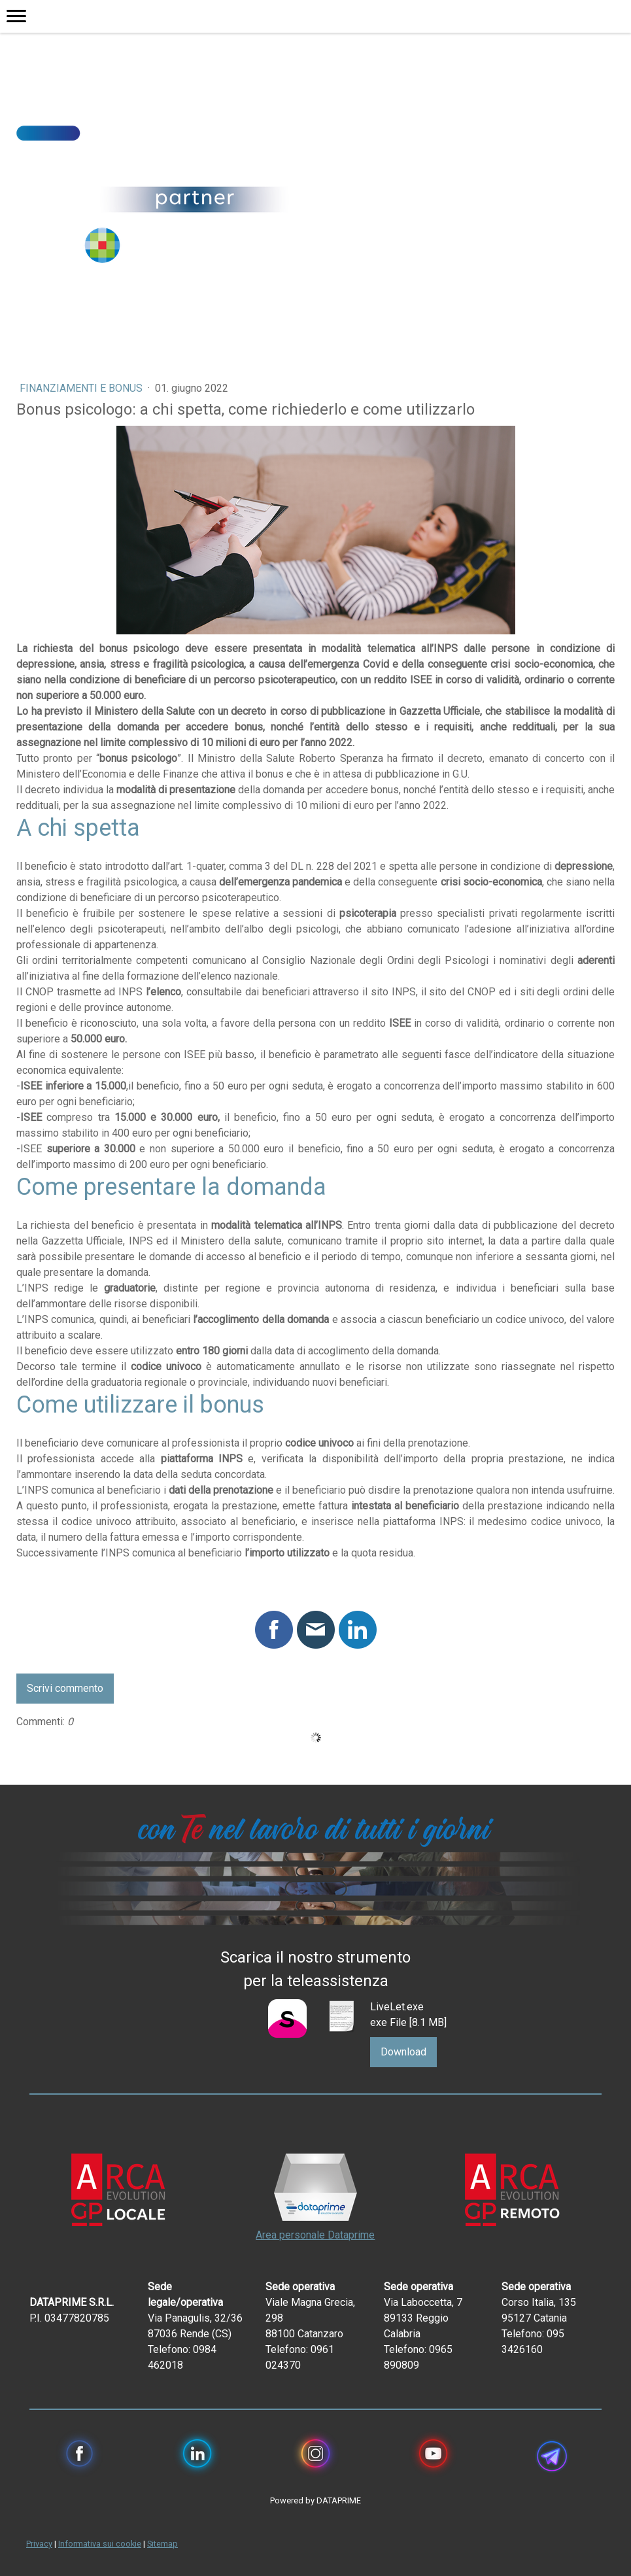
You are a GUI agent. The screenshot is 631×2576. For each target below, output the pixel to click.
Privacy (39, 2544)
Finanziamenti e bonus (82, 388)
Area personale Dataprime (315, 2235)
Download (403, 2052)
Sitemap (162, 2544)
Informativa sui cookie (99, 2544)
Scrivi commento (65, 1688)
